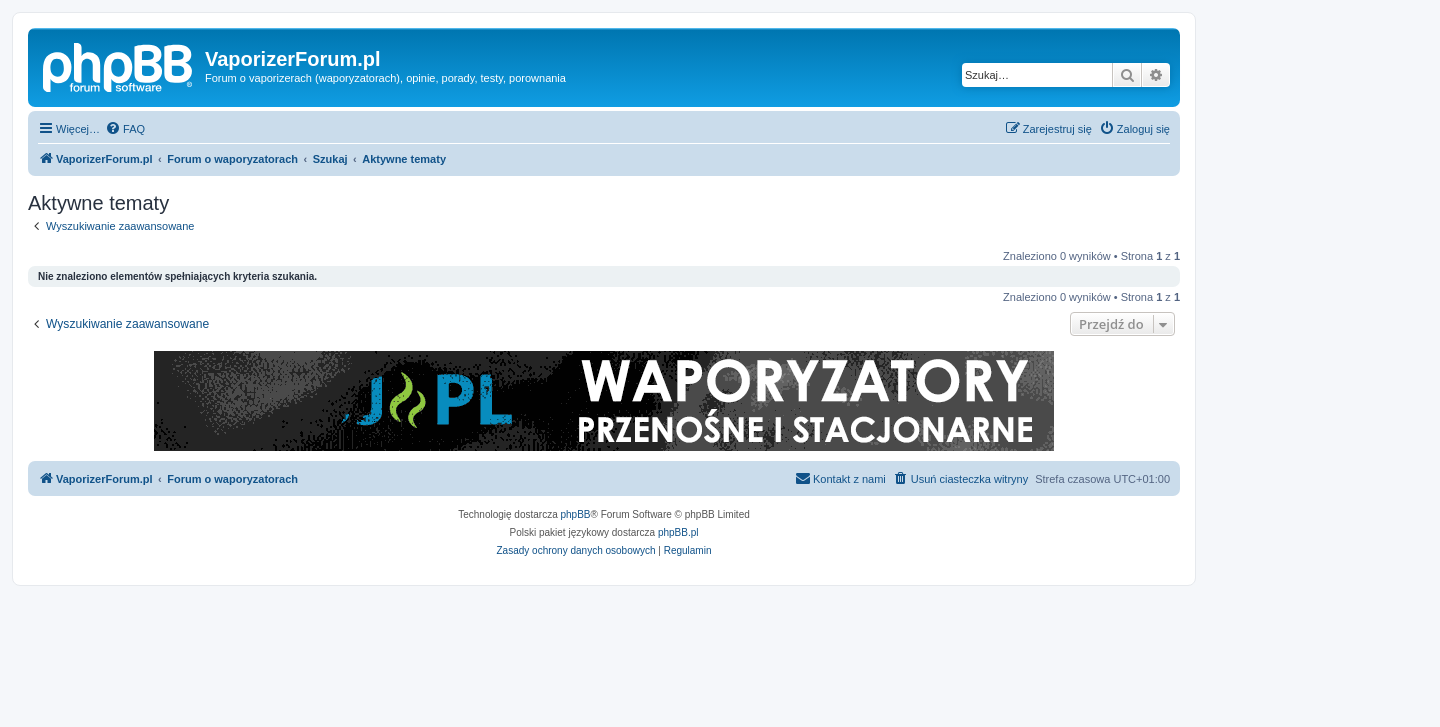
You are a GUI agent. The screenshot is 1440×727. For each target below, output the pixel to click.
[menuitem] (125, 129)
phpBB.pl (678, 532)
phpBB (576, 514)
